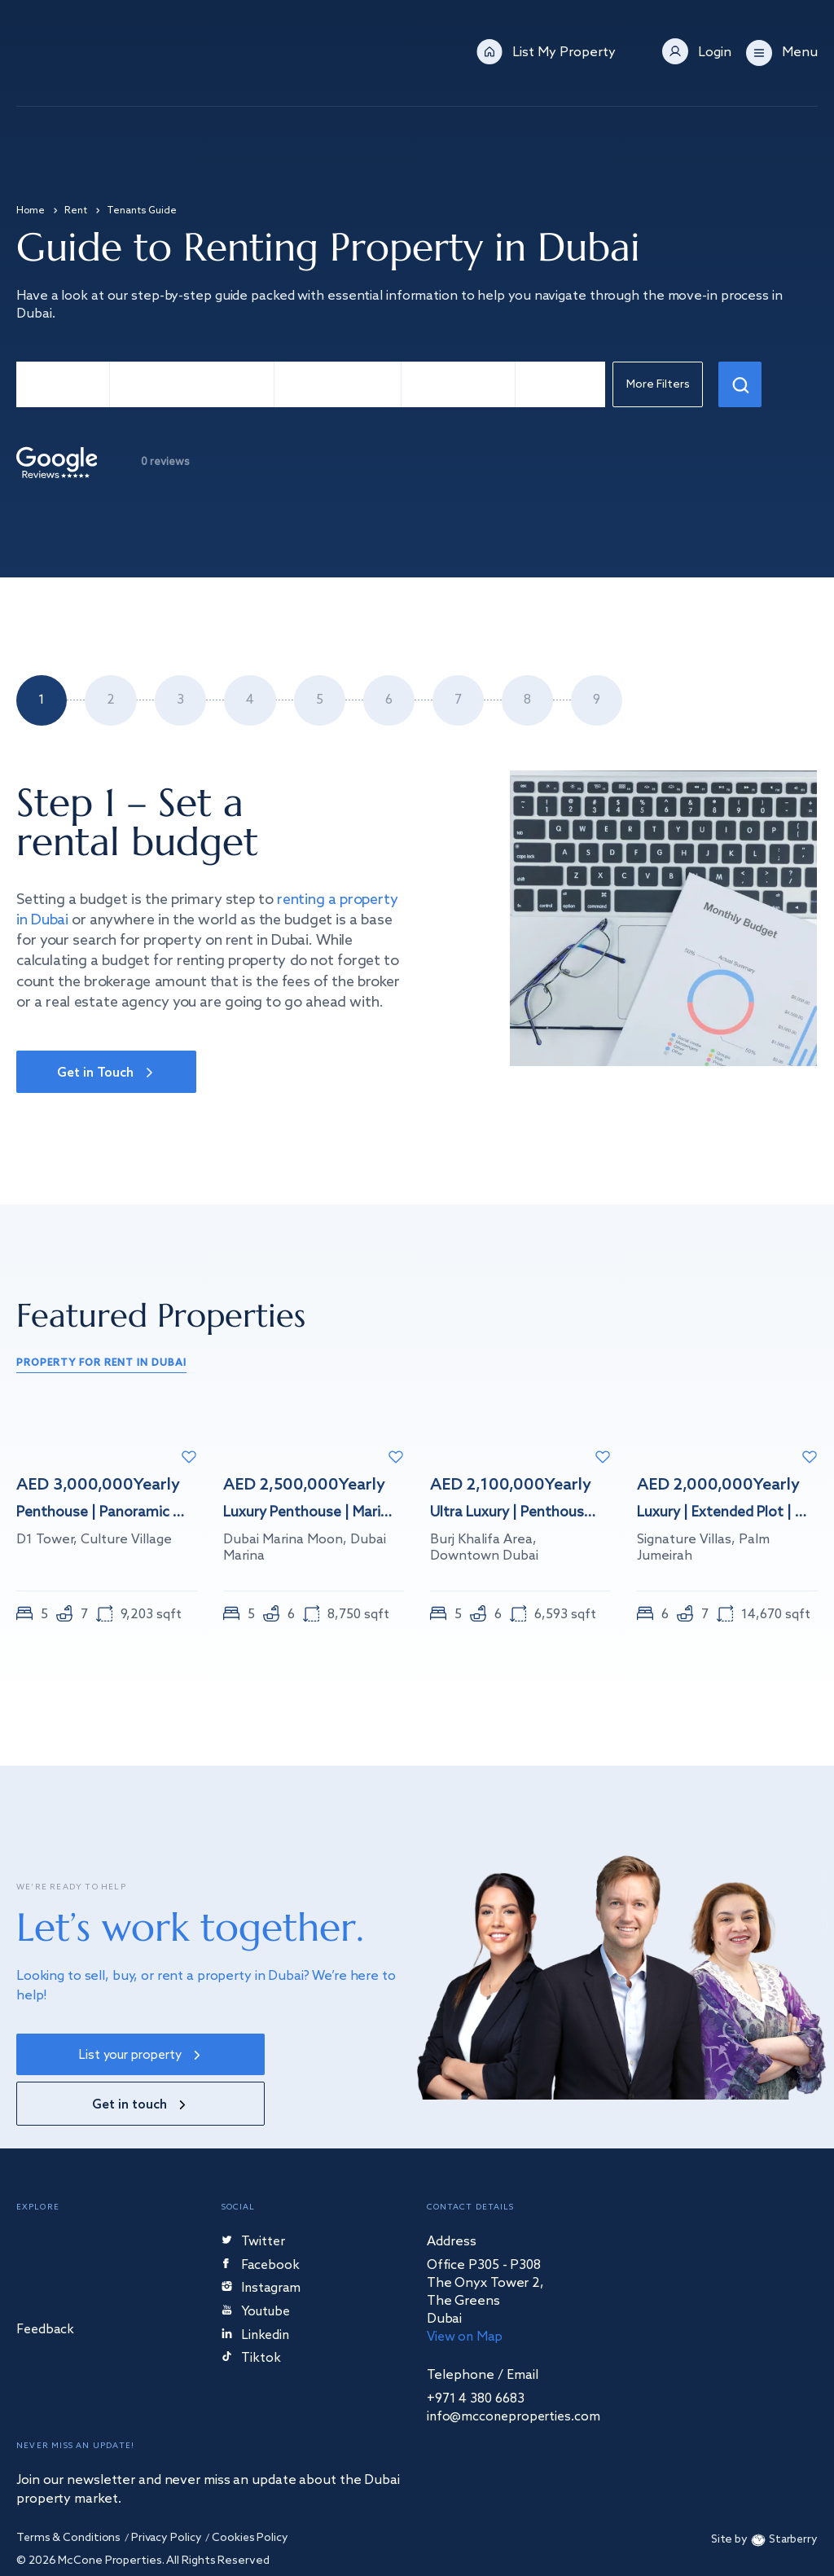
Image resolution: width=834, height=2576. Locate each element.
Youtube (258, 2268)
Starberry (782, 2496)
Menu (800, 52)
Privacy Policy (168, 2494)
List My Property (564, 52)
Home (30, 211)
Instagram (262, 2244)
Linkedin (257, 2291)
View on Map (466, 2292)
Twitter (254, 2197)
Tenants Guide (142, 211)
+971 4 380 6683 (476, 2354)
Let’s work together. (190, 1927)
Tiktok (251, 2315)
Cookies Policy (254, 2494)
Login (714, 52)
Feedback (46, 2285)
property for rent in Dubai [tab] (101, 1365)
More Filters (659, 386)
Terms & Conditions (68, 2494)
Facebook (262, 2220)
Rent (75, 211)
